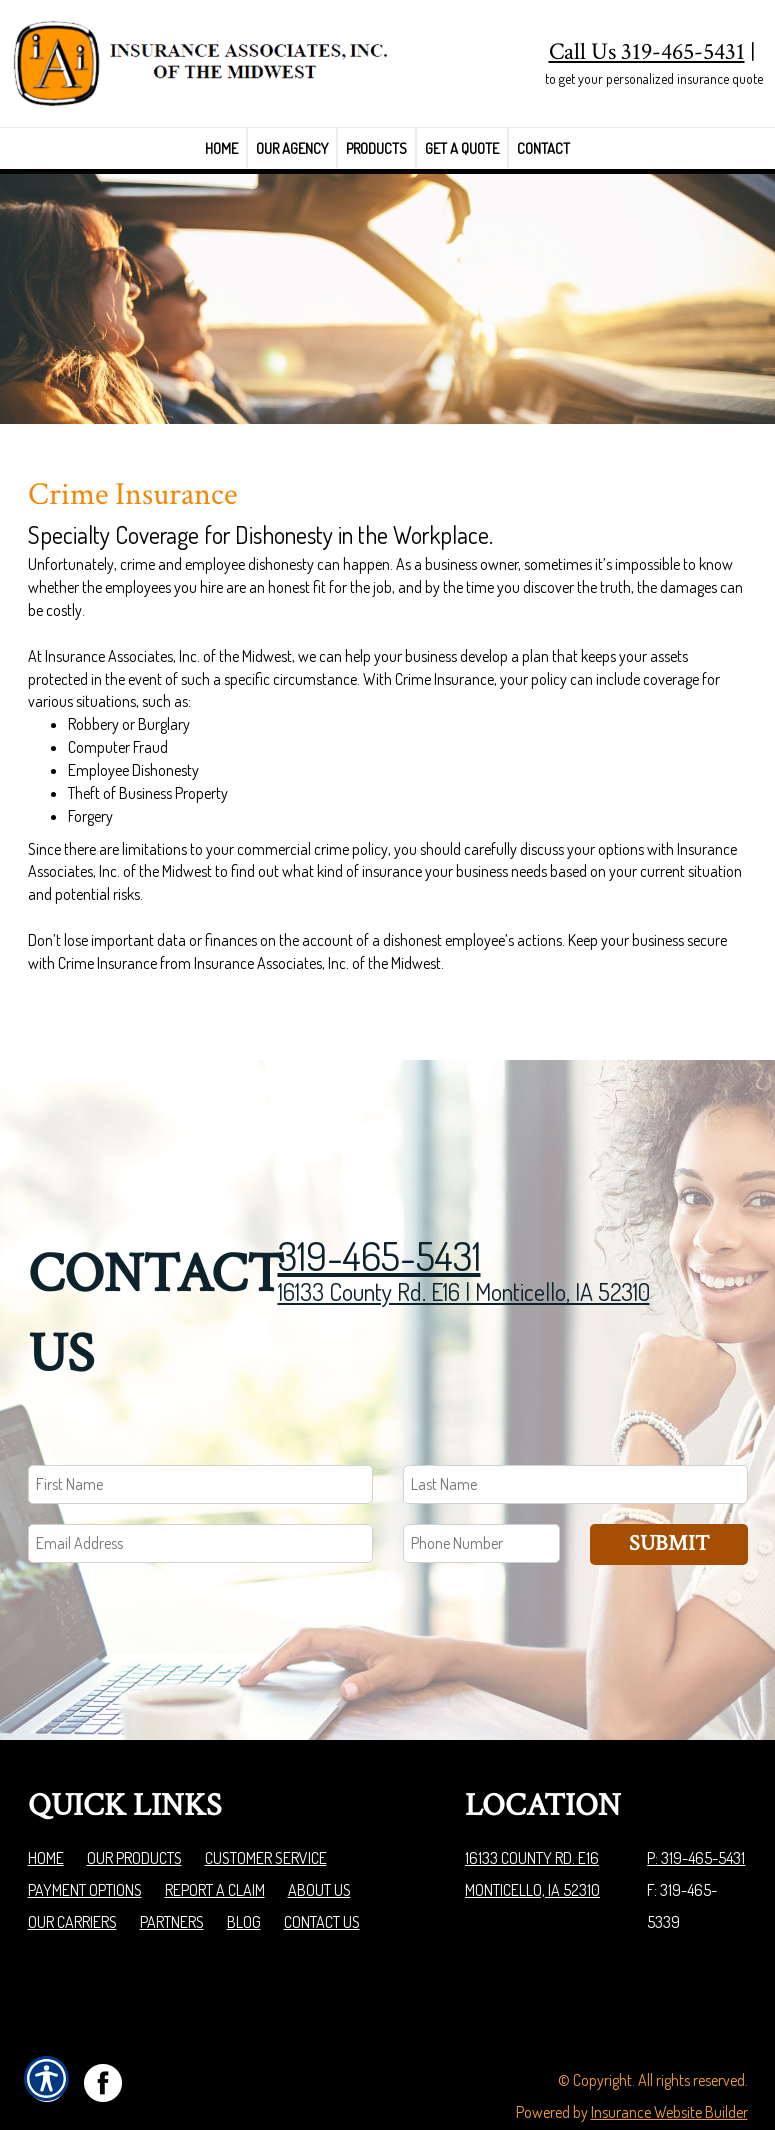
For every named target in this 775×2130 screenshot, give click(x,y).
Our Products (134, 1810)
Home (46, 1810)
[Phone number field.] (482, 1495)
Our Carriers (72, 1874)
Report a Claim (215, 1842)
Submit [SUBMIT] (669, 1495)
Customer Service (266, 1810)
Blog (244, 1874)
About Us (319, 1842)
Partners (172, 1874)
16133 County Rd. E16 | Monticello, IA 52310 (464, 1243)
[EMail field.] (200, 1495)
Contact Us (322, 1874)
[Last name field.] (575, 1436)
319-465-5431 (379, 1207)
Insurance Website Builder (669, 2064)
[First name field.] (200, 1436)
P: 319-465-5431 (696, 1810)
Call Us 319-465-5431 (647, 51)
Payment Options (85, 1842)
